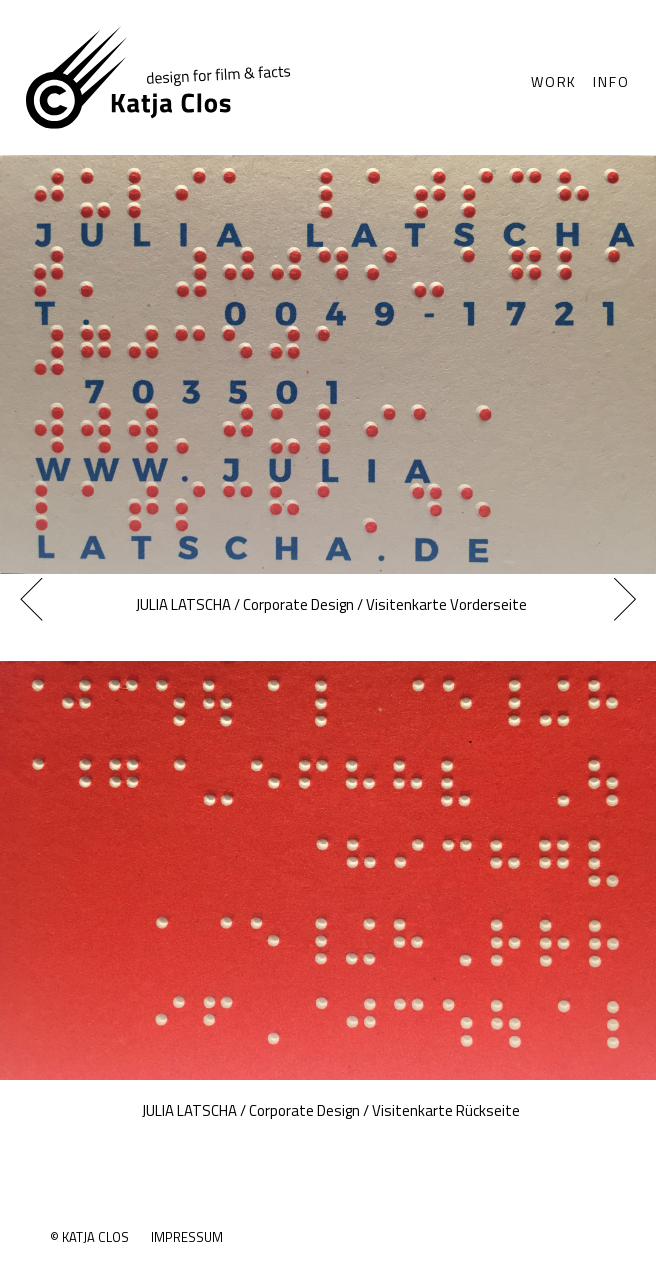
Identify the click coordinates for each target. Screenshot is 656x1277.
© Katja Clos (89, 1237)
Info (611, 81)
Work (554, 81)
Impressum (187, 1237)
